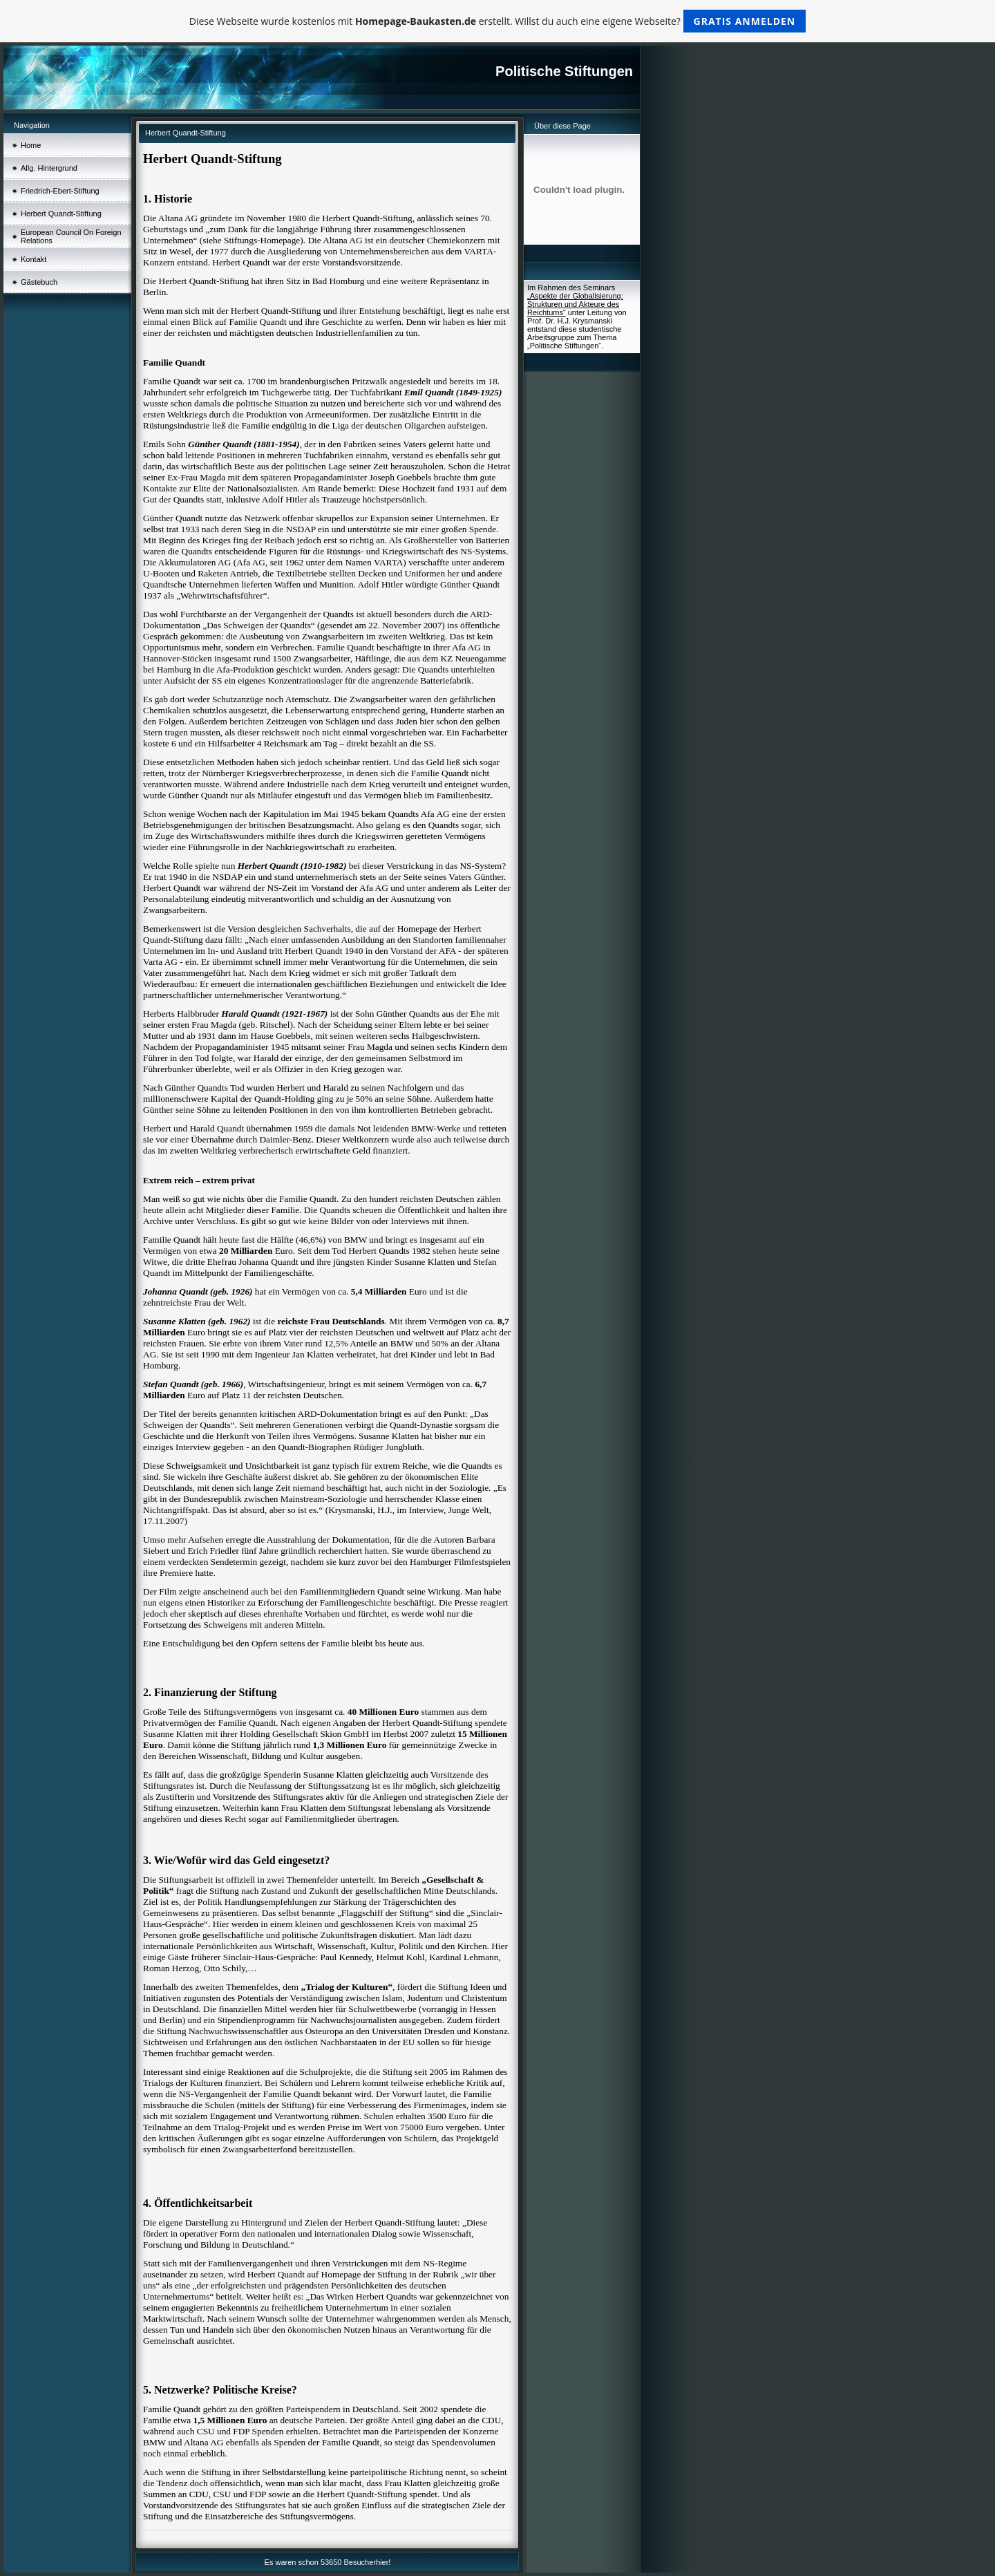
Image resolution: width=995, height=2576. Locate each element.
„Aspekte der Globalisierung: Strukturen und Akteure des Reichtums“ (575, 304)
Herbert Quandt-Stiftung (61, 213)
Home (31, 145)
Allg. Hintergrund (49, 168)
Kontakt (33, 259)
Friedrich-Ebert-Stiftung (60, 191)
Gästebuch (39, 282)
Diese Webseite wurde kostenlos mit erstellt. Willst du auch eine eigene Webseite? (497, 21)
